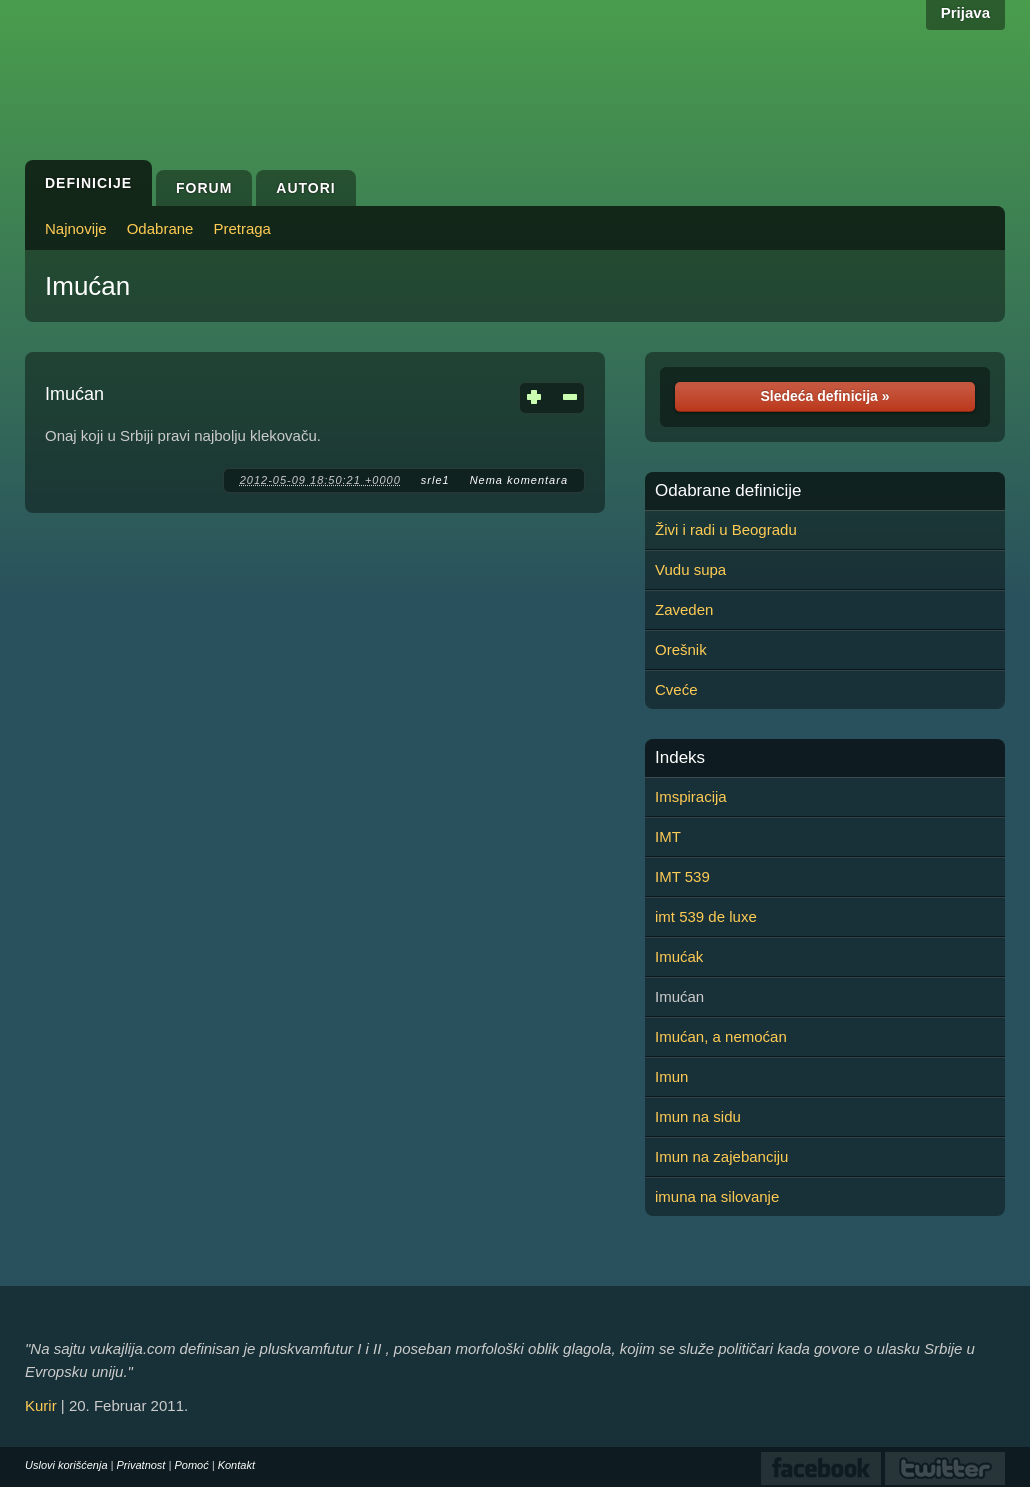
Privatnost (141, 1465)
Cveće (676, 689)
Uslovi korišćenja (66, 1465)
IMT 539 (682, 876)
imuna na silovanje (717, 1196)
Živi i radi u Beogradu (726, 529)
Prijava (965, 12)
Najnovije (76, 228)
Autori (305, 188)
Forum (204, 188)
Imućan (87, 286)
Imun (671, 1076)
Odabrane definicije (728, 491)
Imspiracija (691, 796)
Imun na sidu (698, 1116)
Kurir (41, 1405)
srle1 (435, 480)
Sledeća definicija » (824, 396)
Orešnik (681, 649)
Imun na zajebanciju (721, 1156)
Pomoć (191, 1465)
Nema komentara (519, 480)
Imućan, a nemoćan (721, 1036)
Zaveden (684, 609)
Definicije (88, 183)
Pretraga (242, 228)
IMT (668, 836)
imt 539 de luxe (706, 916)
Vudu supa (690, 569)
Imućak (679, 956)
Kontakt (236, 1465)
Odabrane (160, 228)
